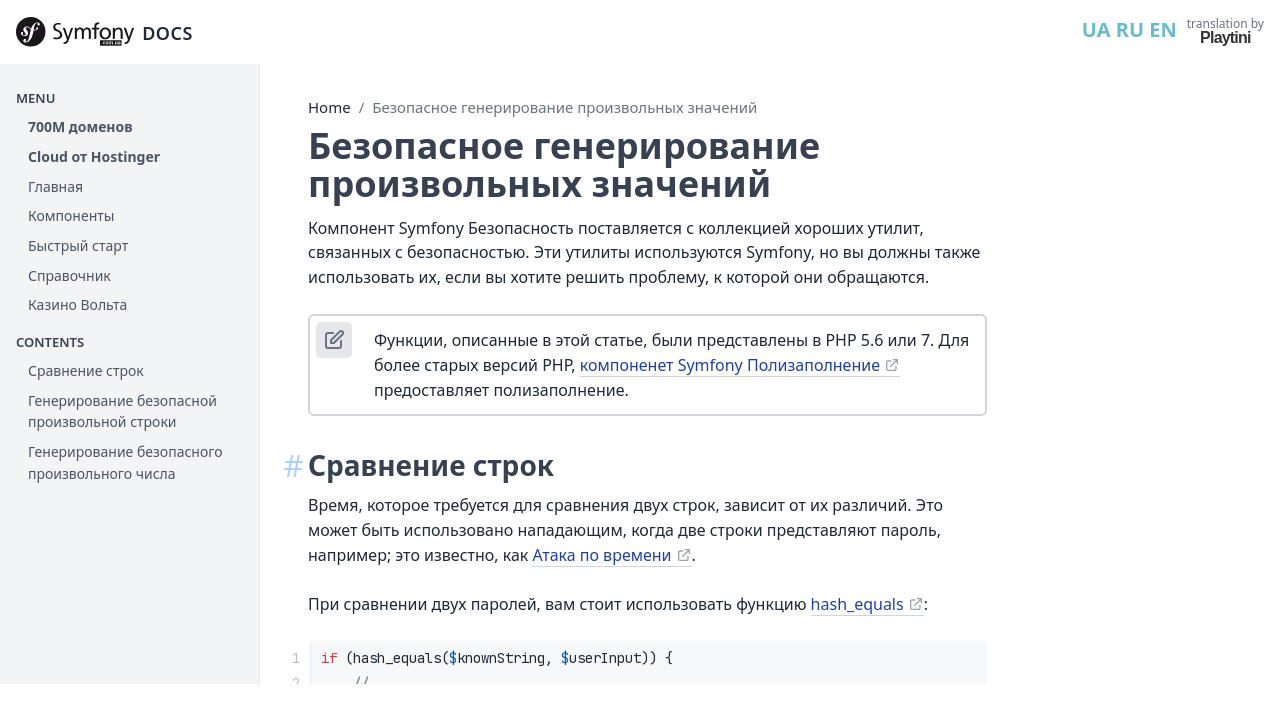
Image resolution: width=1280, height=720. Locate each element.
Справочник (69, 275)
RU (1130, 29)
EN (1162, 29)
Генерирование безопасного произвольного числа (125, 462)
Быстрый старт (78, 245)
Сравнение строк (86, 370)
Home (329, 107)
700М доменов (80, 126)
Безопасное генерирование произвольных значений (564, 107)
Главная (55, 186)
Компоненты (71, 215)
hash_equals (857, 604)
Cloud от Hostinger (94, 156)
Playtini (1225, 37)
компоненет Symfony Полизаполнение (730, 365)
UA (1096, 29)
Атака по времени (601, 555)
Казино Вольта (77, 304)
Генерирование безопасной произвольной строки (122, 411)
